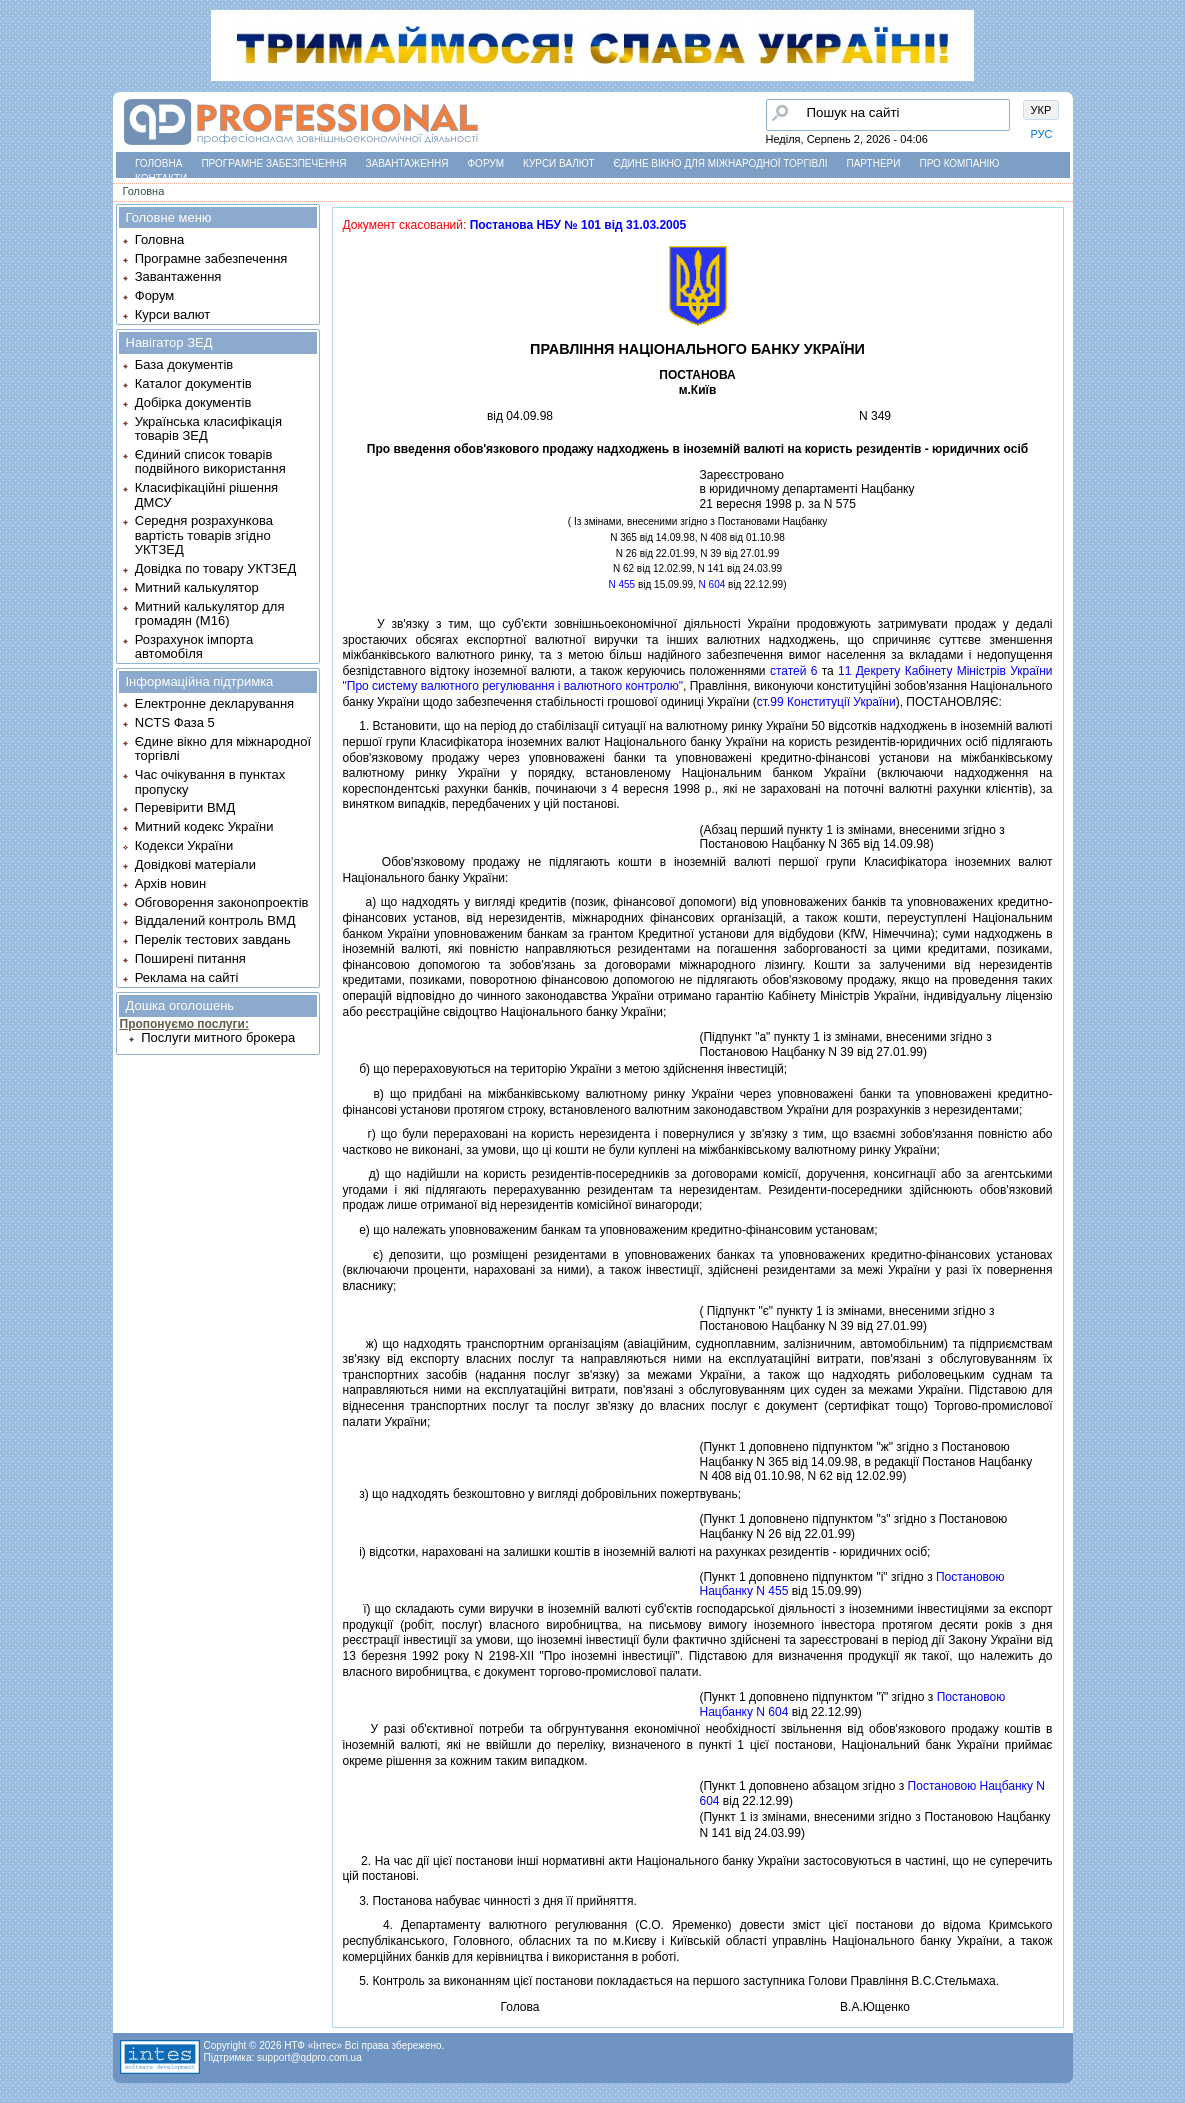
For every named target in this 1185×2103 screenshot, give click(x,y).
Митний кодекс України (204, 826)
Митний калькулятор (197, 587)
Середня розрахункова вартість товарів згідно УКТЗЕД (204, 535)
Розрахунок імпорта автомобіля (194, 646)
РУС (1042, 134)
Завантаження (407, 163)
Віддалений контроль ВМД (215, 920)
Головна (158, 163)
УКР (1041, 110)
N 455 (622, 584)
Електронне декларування (214, 703)
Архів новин (170, 883)
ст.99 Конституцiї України (826, 702)
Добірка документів (193, 402)
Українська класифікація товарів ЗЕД (208, 428)
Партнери (874, 163)
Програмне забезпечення (273, 163)
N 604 (712, 584)
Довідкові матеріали (195, 864)
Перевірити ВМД (185, 807)
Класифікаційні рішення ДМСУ (206, 494)
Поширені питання (190, 958)
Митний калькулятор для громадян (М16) (210, 613)
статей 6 (794, 671)
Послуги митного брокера (218, 1037)
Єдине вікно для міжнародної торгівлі (721, 163)
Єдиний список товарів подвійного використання (210, 461)
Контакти (161, 178)
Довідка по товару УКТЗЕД (215, 568)
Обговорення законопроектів (222, 902)
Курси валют (558, 163)
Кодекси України (184, 845)
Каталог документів (193, 383)
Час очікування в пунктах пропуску (210, 781)
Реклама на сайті (187, 977)
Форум (486, 163)
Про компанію (959, 163)
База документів (184, 364)
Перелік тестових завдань (213, 939)
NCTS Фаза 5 (175, 722)
